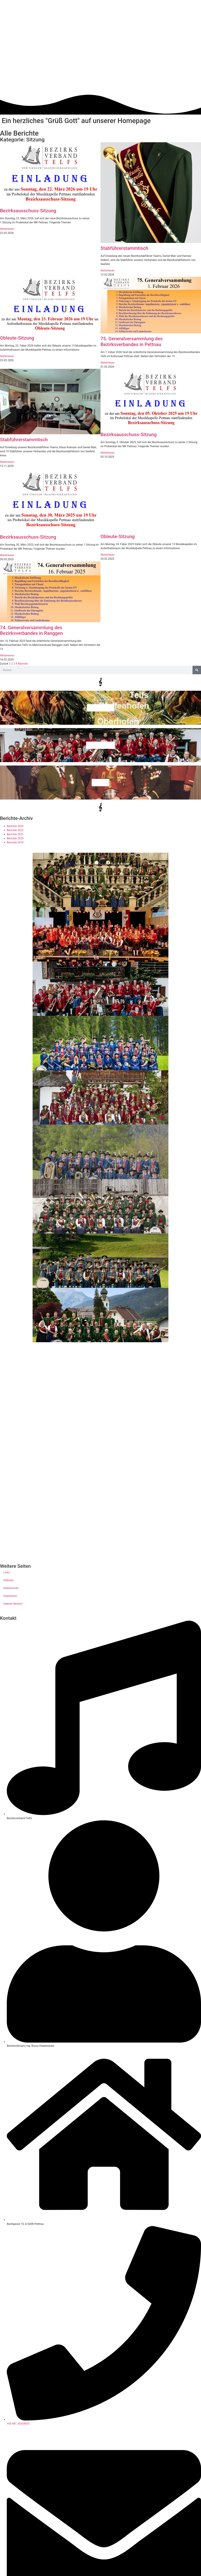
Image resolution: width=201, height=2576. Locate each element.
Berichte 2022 (15, 830)
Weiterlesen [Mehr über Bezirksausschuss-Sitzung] (7, 228)
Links (6, 1572)
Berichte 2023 (15, 826)
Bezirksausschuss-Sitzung (28, 210)
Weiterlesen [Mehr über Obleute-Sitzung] (7, 356)
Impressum (10, 1596)
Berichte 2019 (15, 842)
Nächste (23, 663)
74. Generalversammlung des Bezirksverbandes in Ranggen (31, 630)
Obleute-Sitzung (17, 338)
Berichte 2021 (15, 834)
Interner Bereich (12, 1603)
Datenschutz (11, 1588)
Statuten (8, 1580)
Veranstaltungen (100, 707)
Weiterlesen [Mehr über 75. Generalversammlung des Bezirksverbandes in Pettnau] (107, 362)
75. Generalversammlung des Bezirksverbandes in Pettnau (131, 341)
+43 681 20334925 (18, 2423)
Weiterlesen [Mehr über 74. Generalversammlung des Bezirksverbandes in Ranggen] (7, 655)
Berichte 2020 (15, 838)
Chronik (100, 782)
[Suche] (197, 670)
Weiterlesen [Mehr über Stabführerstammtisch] (107, 270)
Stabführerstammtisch (124, 248)
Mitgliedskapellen (100, 745)
